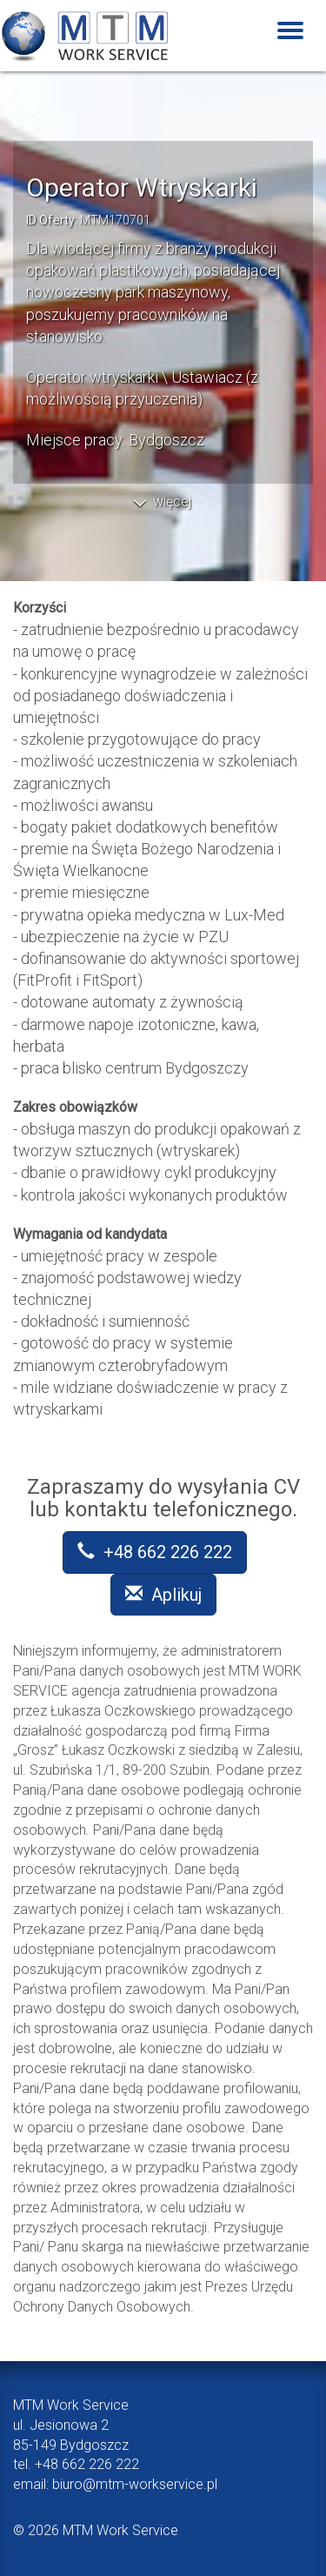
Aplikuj (163, 1594)
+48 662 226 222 (154, 1552)
